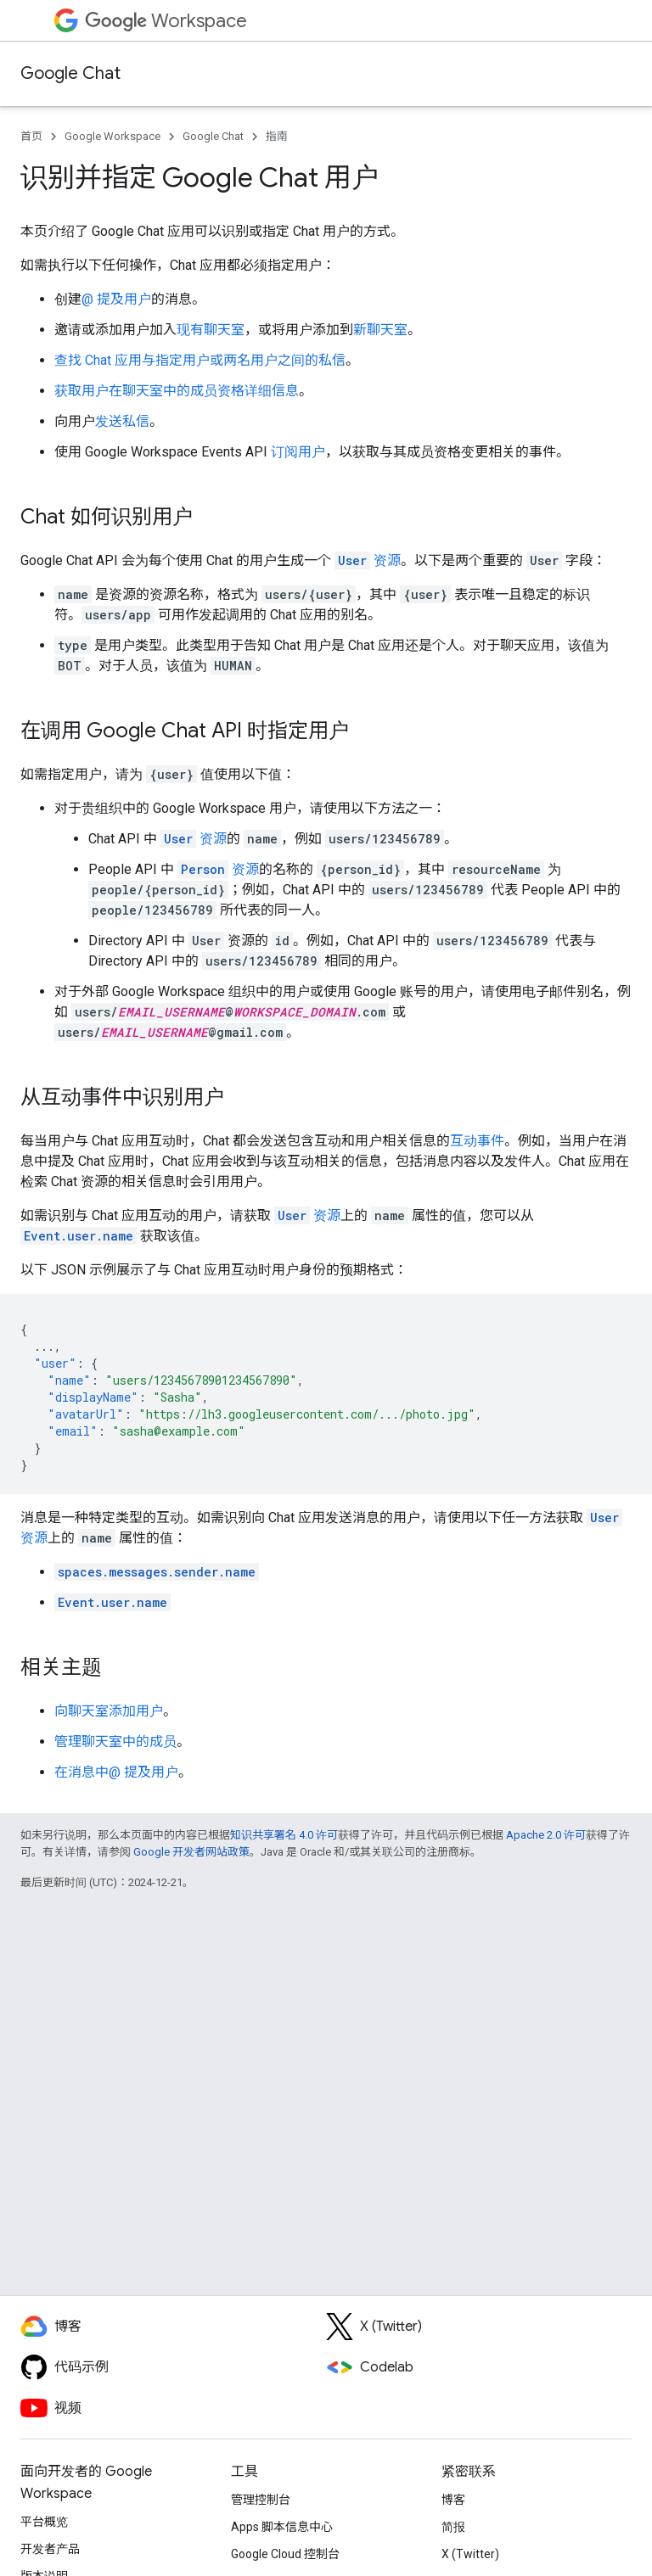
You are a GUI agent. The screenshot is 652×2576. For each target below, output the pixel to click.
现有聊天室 (210, 330)
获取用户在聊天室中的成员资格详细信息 (176, 391)
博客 (453, 2499)
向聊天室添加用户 (108, 1711)
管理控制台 (260, 2499)
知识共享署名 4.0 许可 (284, 1834)
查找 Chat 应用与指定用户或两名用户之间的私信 (200, 360)
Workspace (166, 20)
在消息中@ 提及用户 (116, 1772)
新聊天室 (380, 330)
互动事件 (477, 1141)
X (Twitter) (470, 2554)
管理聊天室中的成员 (115, 1741)
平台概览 (44, 2521)
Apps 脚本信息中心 (282, 2527)
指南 (277, 136)
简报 (453, 2527)
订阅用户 (298, 452)
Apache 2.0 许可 (546, 1834)
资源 (367, 560)
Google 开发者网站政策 (191, 1851)
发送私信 (122, 421)
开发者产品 (50, 2549)
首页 (31, 136)
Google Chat (70, 73)
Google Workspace (112, 136)
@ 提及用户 (116, 299)
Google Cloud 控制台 (285, 2554)
